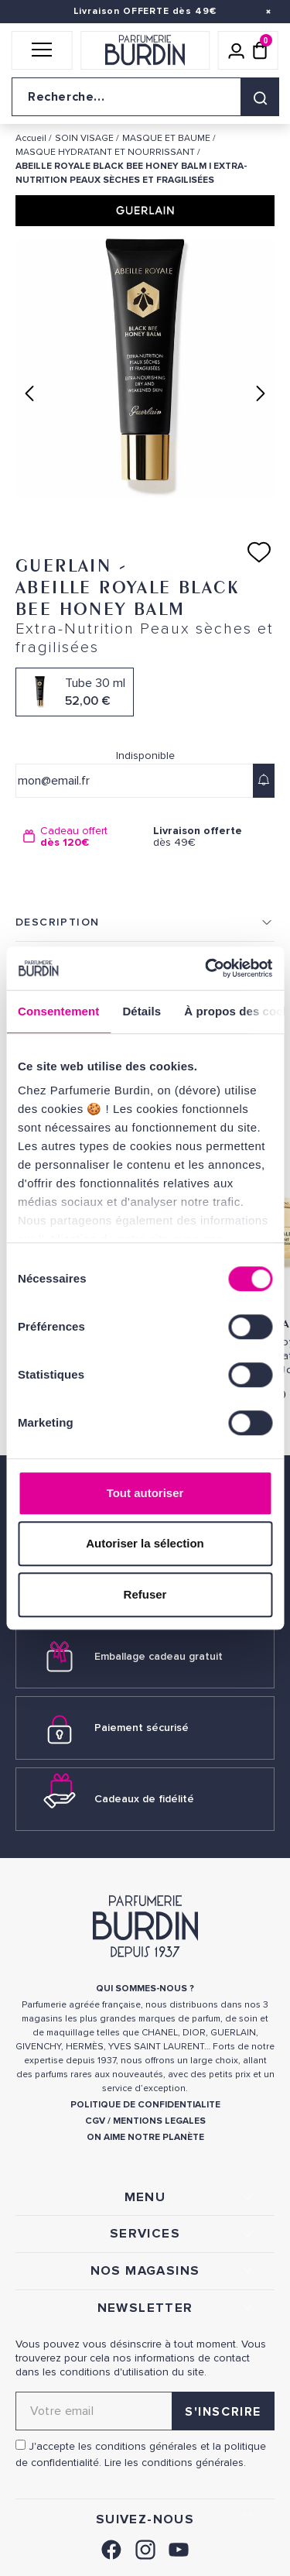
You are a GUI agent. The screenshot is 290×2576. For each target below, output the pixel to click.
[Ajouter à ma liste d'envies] (259, 552)
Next (261, 393)
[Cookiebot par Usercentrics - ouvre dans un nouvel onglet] (206, 968)
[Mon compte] (236, 50)
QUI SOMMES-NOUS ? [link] (145, 1988)
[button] (42, 50)
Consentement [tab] (58, 1011)
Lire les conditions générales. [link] (175, 2462)
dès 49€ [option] (210, 837)
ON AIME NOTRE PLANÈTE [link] (145, 2137)
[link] (111, 2547)
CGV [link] (95, 2121)
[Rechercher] (260, 96)
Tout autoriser (145, 1492)
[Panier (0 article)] (259, 50)
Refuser (145, 1594)
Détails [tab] (141, 1011)
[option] (80, 837)
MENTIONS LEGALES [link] (159, 2121)
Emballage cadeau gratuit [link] (158, 1656)
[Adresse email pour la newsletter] (145, 2411)
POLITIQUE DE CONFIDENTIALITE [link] (145, 2105)
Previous (29, 393)
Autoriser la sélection (145, 1543)
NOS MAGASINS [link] (145, 2271)
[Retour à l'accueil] (145, 50)
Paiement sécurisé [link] (141, 1727)
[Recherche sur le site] (145, 96)
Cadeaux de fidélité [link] (144, 1798)
